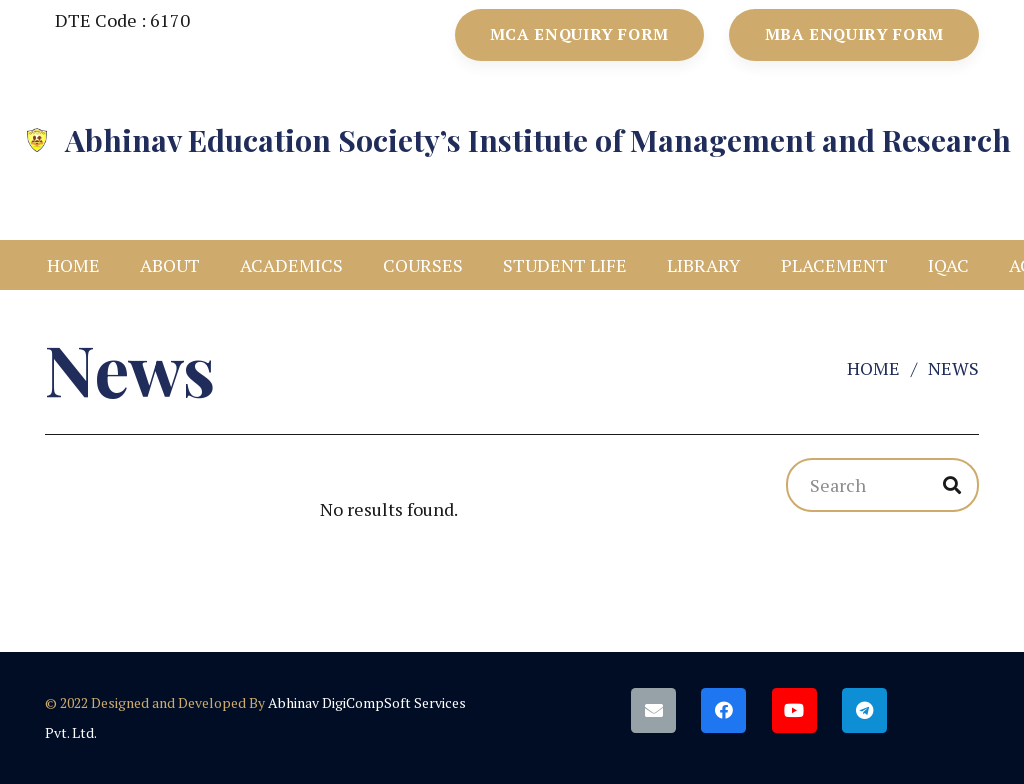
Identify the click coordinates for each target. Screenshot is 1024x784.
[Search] (882, 485)
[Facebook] (723, 710)
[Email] (653, 710)
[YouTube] (794, 710)
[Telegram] (864, 710)
